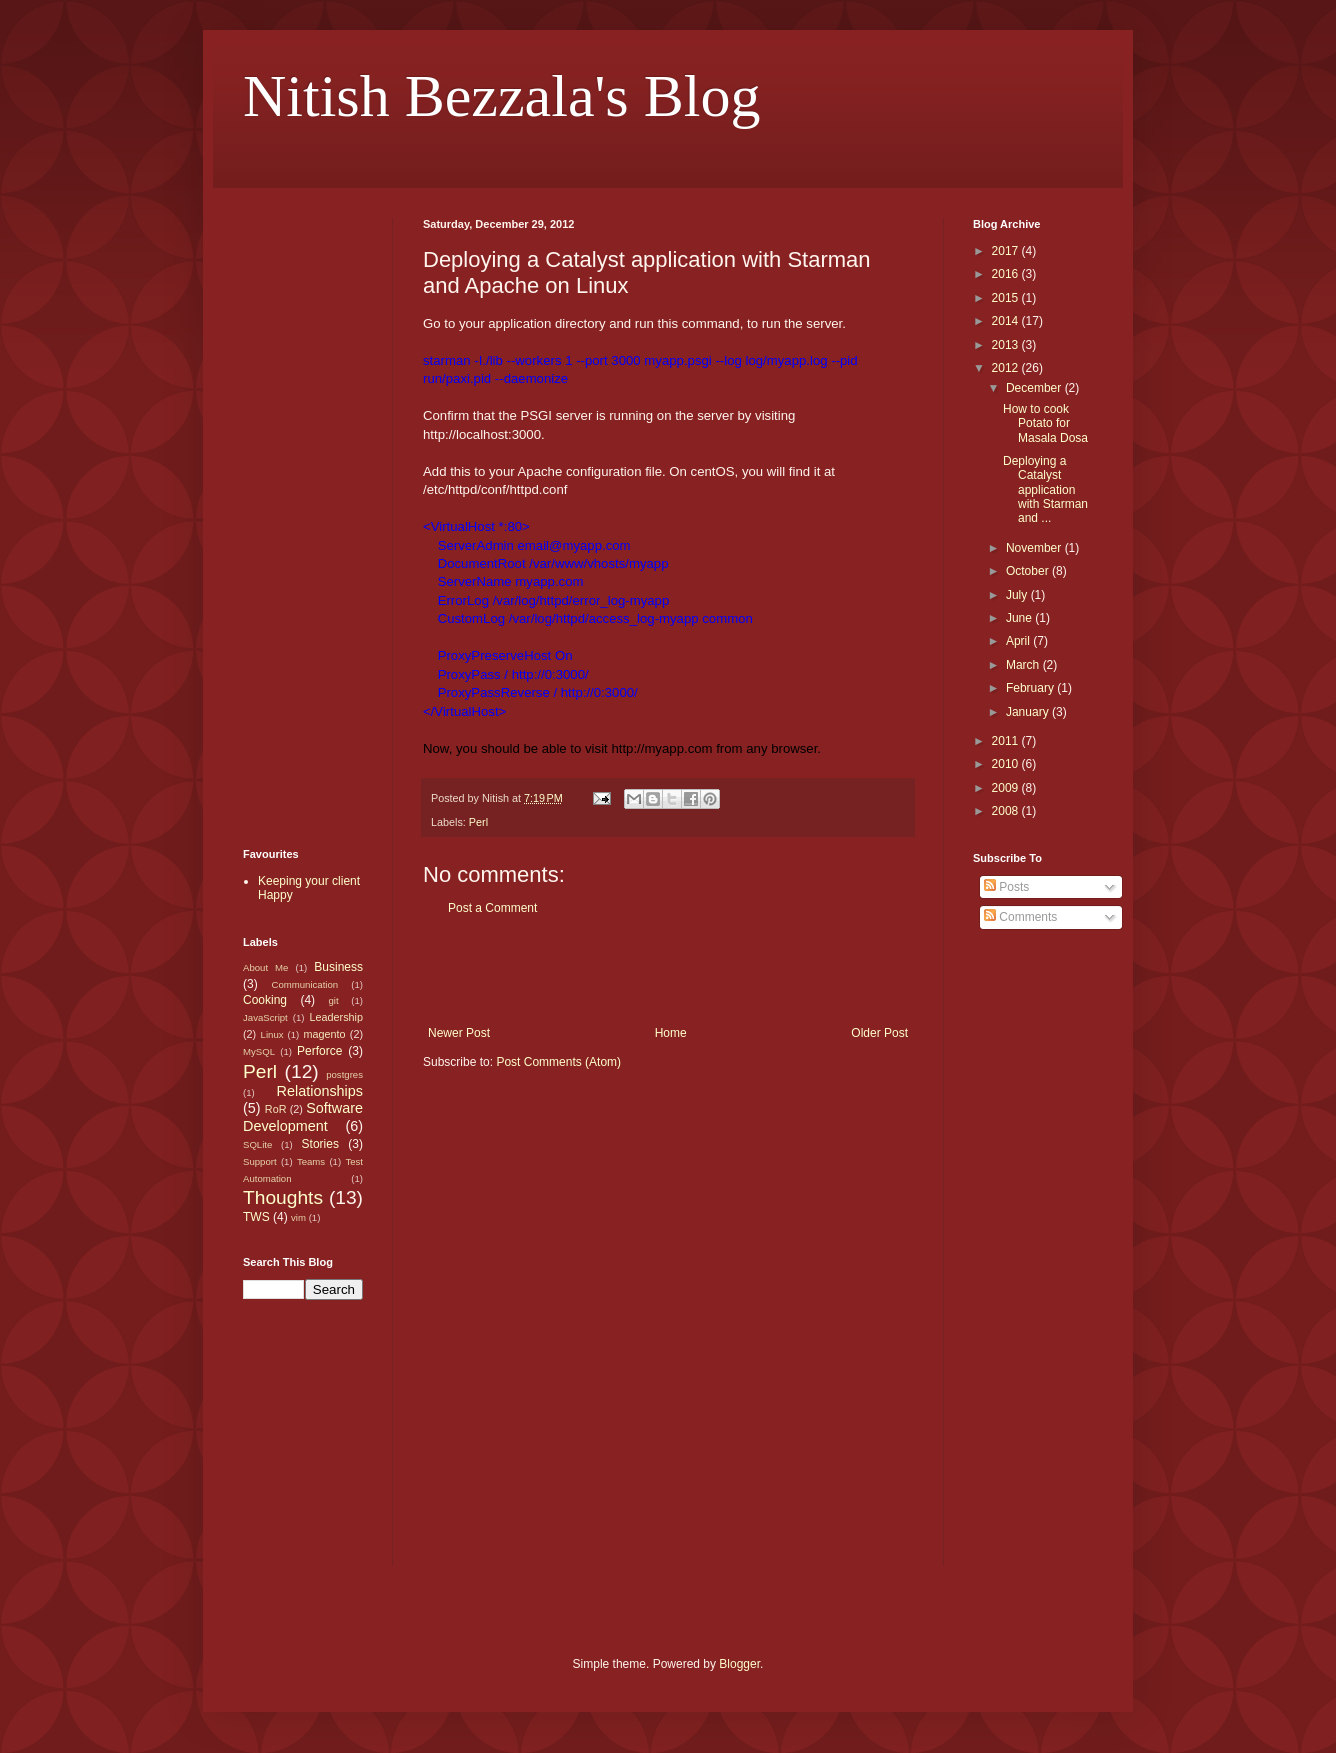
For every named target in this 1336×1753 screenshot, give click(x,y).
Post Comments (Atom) (558, 1062)
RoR (276, 1109)
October (1029, 571)
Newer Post (459, 1033)
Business (338, 967)
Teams (311, 1161)
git (333, 1000)
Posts (1006, 887)
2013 (1007, 345)
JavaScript (265, 1017)
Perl (478, 822)
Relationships (320, 1091)
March (1024, 665)
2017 (1007, 251)
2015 (1007, 298)
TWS (256, 1217)
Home (671, 1033)
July (1018, 595)
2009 (1007, 788)
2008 (1007, 811)
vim (298, 1217)
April (1019, 641)
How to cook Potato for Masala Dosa (1045, 423)
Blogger (739, 1664)
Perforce (319, 1051)
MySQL (259, 1051)
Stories (320, 1144)
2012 (1007, 368)
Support (260, 1161)
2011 (1007, 741)
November (1035, 548)
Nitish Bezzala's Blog (501, 96)
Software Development (303, 1117)
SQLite (257, 1144)
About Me (265, 967)
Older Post (879, 1033)
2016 (1007, 274)
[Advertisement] (668, 971)
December (1035, 388)
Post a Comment (492, 908)
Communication (304, 984)
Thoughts (283, 1197)
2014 (1007, 321)
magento (324, 1034)
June (1020, 618)
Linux (272, 1034)
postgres (344, 1074)
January (1029, 712)
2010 (1007, 764)
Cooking (265, 1000)
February (1031, 688)
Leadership (336, 1017)
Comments (1020, 917)
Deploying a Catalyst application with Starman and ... (1045, 490)
